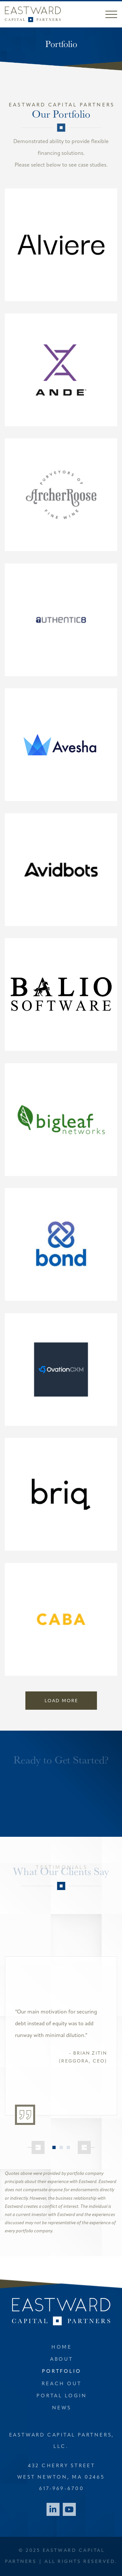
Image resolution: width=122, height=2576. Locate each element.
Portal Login (61, 2396)
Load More (61, 1701)
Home (61, 2347)
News (61, 2408)
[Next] (86, 2147)
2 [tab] (61, 2147)
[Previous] (36, 2147)
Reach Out (61, 2384)
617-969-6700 (61, 2488)
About (61, 2359)
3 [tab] (68, 2147)
